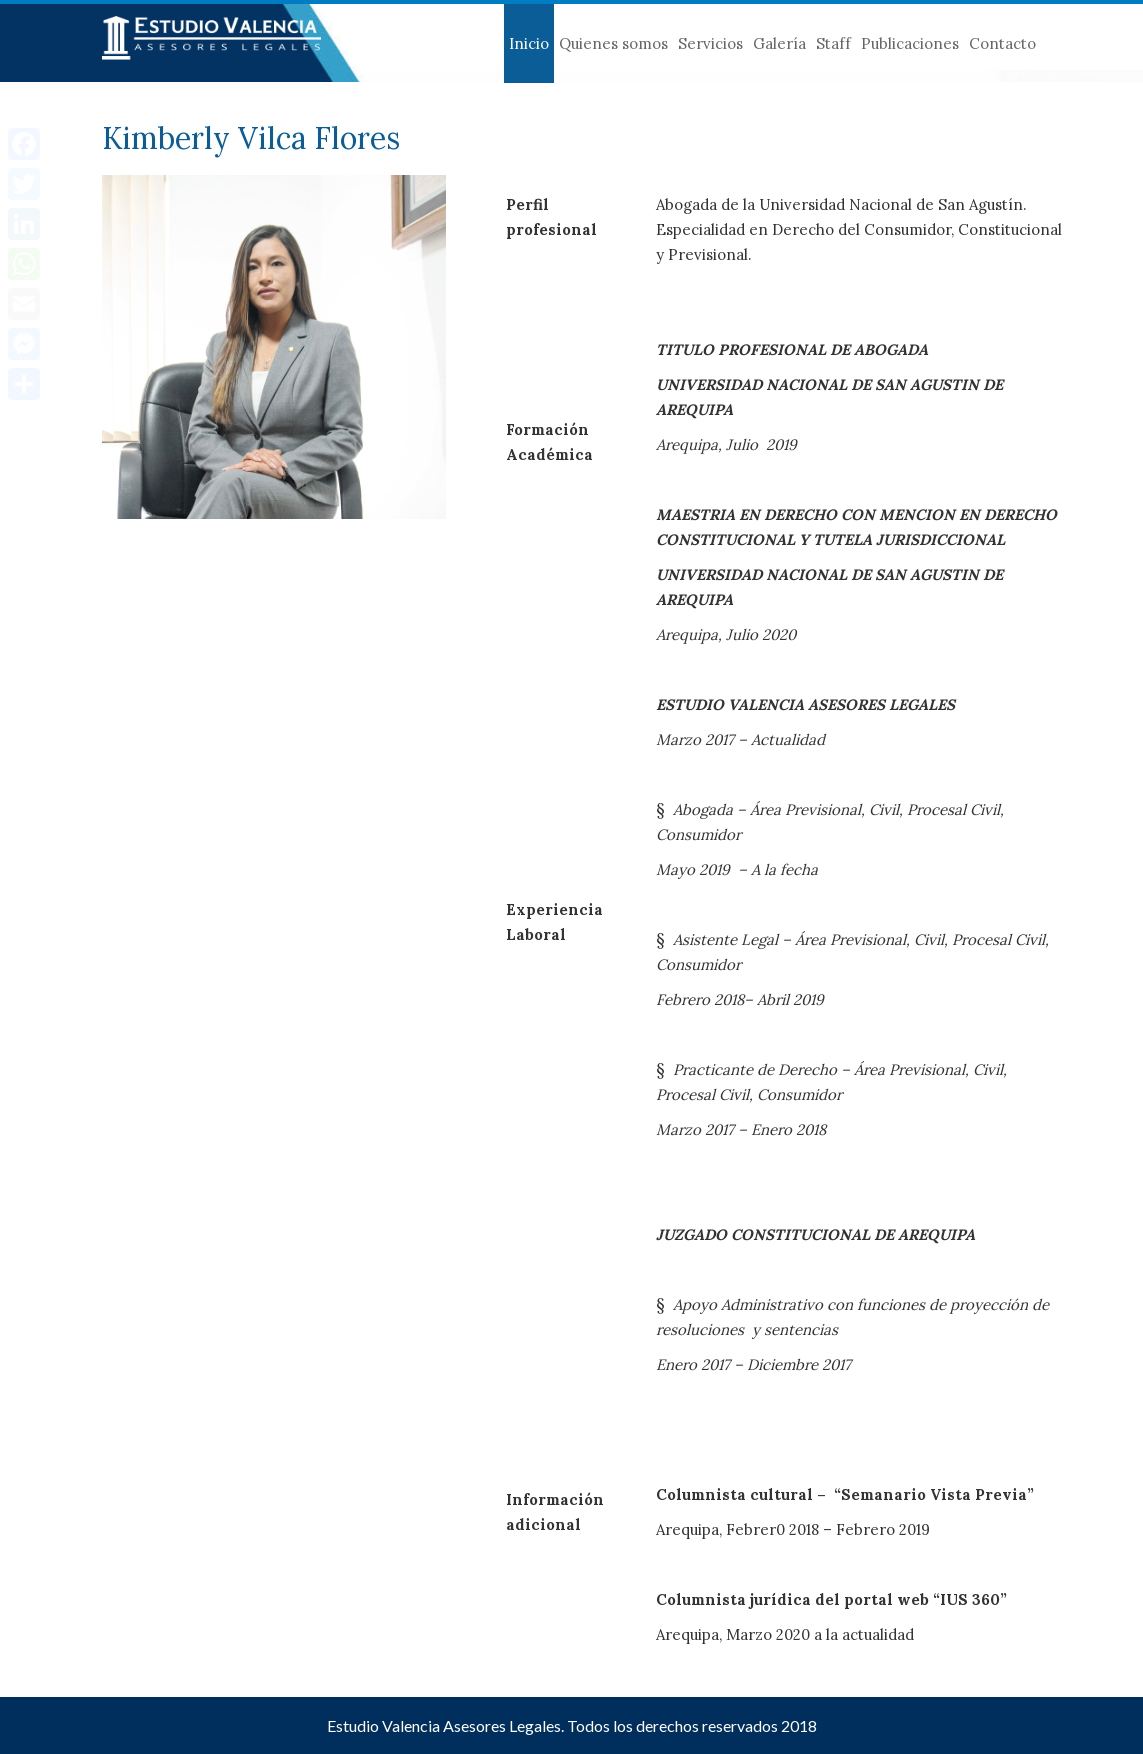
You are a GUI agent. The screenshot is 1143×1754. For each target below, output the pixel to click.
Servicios (710, 43)
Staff (833, 43)
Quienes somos (613, 43)
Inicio (529, 43)
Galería (779, 43)
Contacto (1002, 43)
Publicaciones (910, 43)
